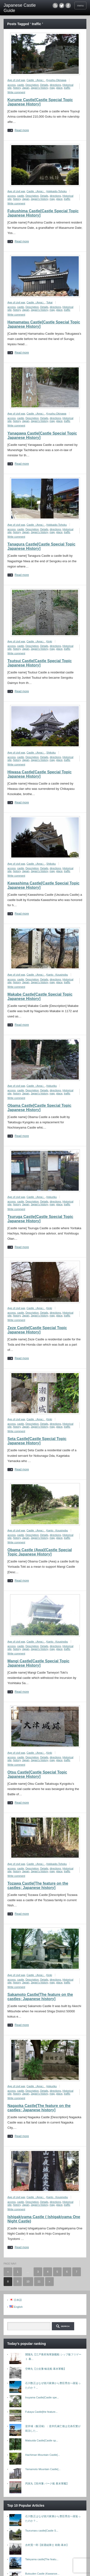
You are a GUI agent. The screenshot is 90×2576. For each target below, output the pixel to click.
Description (32, 84)
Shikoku (51, 752)
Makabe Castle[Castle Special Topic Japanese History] (39, 996)
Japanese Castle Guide (20, 8)
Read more (22, 130)
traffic (67, 87)
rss (55, 5)
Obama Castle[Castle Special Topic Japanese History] (39, 1107)
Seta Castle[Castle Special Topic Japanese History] (36, 1441)
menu (80, 5)
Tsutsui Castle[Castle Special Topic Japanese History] (39, 663)
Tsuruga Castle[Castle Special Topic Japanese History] (40, 1219)
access (11, 84)
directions (55, 84)
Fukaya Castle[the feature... (41, 2411)
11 (39, 2281)
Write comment (16, 92)
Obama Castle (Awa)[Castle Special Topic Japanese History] (39, 1552)
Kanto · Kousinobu (57, 974)
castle (20, 84)
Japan (25, 87)
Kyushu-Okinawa (56, 80)
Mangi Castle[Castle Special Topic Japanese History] (38, 1663)
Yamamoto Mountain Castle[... (42, 2469)
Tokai (49, 302)
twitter (61, 5)
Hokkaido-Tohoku (56, 191)
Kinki (49, 641)
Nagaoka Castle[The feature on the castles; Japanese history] (39, 2108)
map (51, 87)
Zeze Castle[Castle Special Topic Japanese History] (37, 1330)
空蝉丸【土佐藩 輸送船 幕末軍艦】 (45, 2368)
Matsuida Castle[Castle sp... (41, 2440)
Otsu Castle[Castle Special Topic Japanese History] (37, 1774)
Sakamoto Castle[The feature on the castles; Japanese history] (40, 1996)
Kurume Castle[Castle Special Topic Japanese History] (40, 102)
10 (27, 2281)
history (17, 87)
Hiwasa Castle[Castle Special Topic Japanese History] (39, 774)
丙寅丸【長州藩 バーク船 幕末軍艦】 (47, 2483)
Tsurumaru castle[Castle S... (41, 2530)
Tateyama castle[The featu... (41, 2559)
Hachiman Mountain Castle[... (42, 2454)
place (59, 87)
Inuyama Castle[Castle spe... (42, 2397)
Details (44, 84)
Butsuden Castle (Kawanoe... (42, 2573)
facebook (68, 5)
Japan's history (39, 87)
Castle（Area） (36, 80)
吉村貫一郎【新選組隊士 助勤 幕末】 (47, 2544)
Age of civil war (16, 80)
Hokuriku (51, 1085)
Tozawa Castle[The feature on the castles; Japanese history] (37, 1885)
